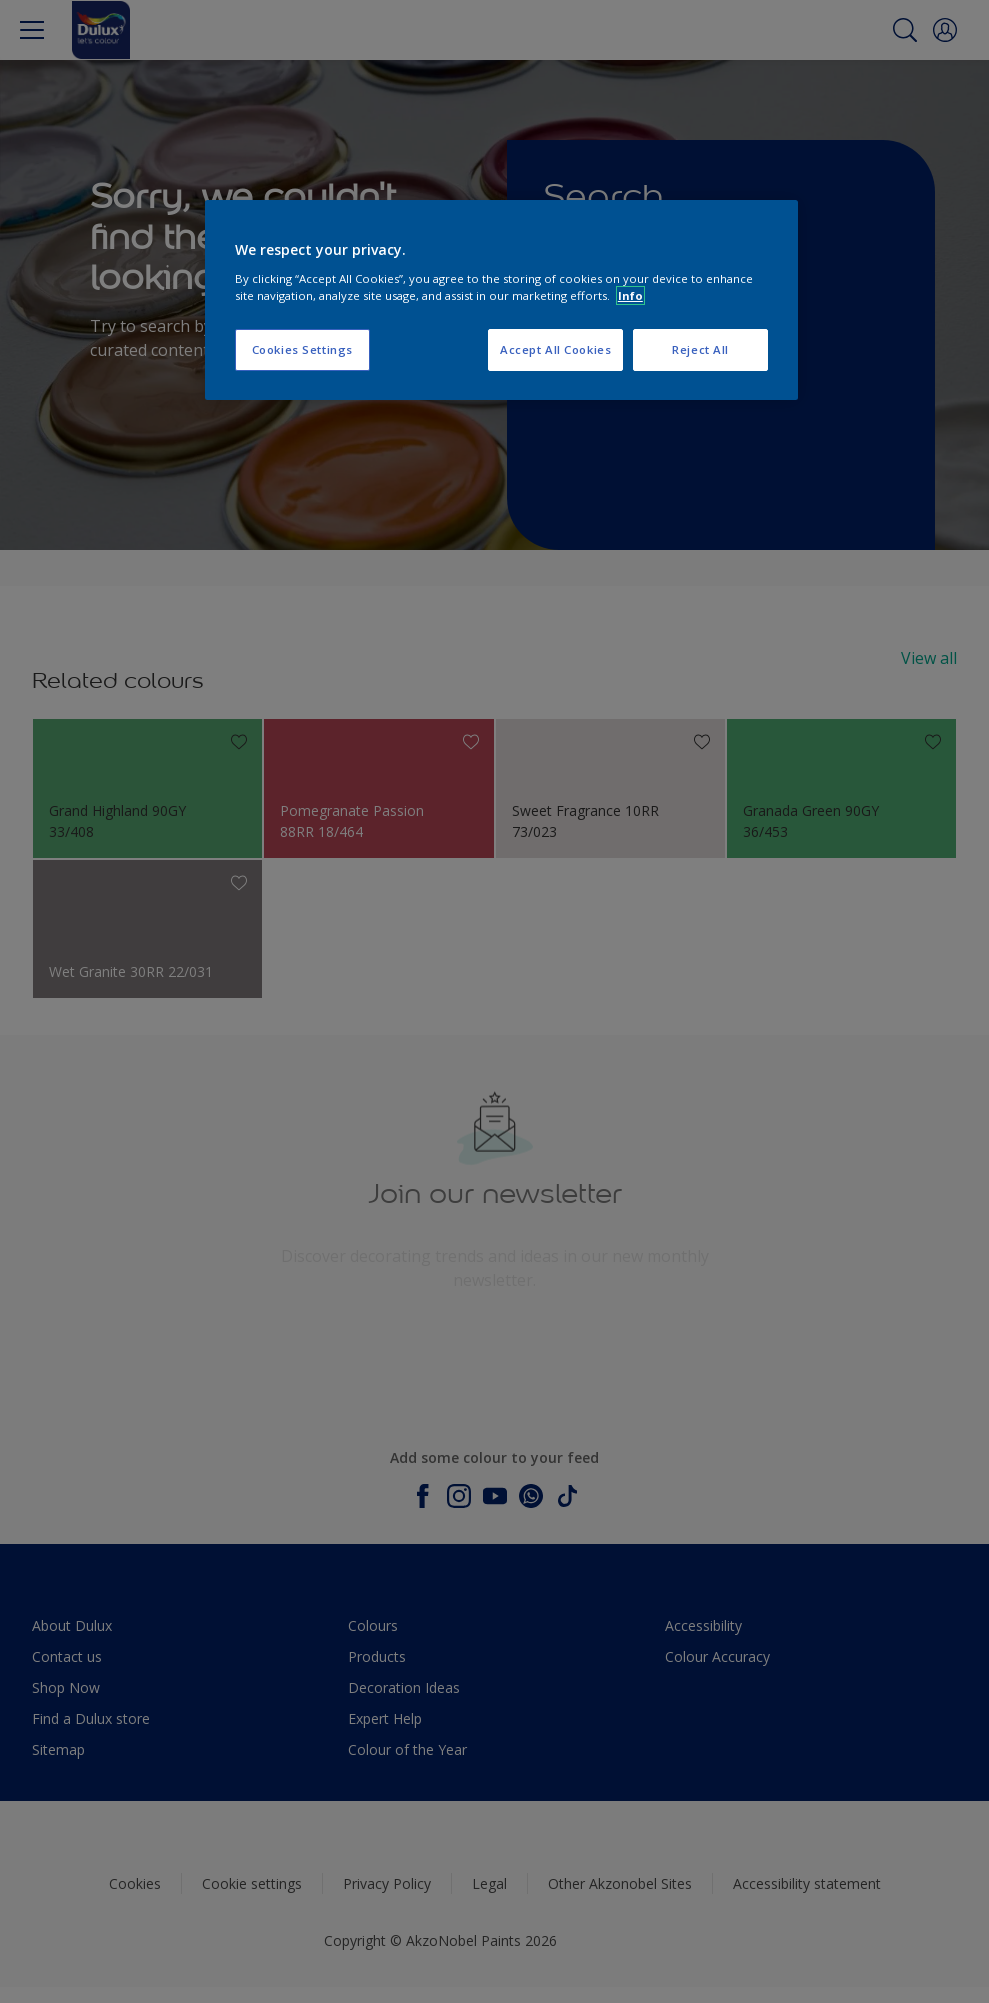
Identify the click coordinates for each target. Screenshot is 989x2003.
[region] (501, 300)
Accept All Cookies (555, 349)
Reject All (700, 349)
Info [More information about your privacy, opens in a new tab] (630, 295)
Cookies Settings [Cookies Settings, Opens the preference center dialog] (302, 349)
